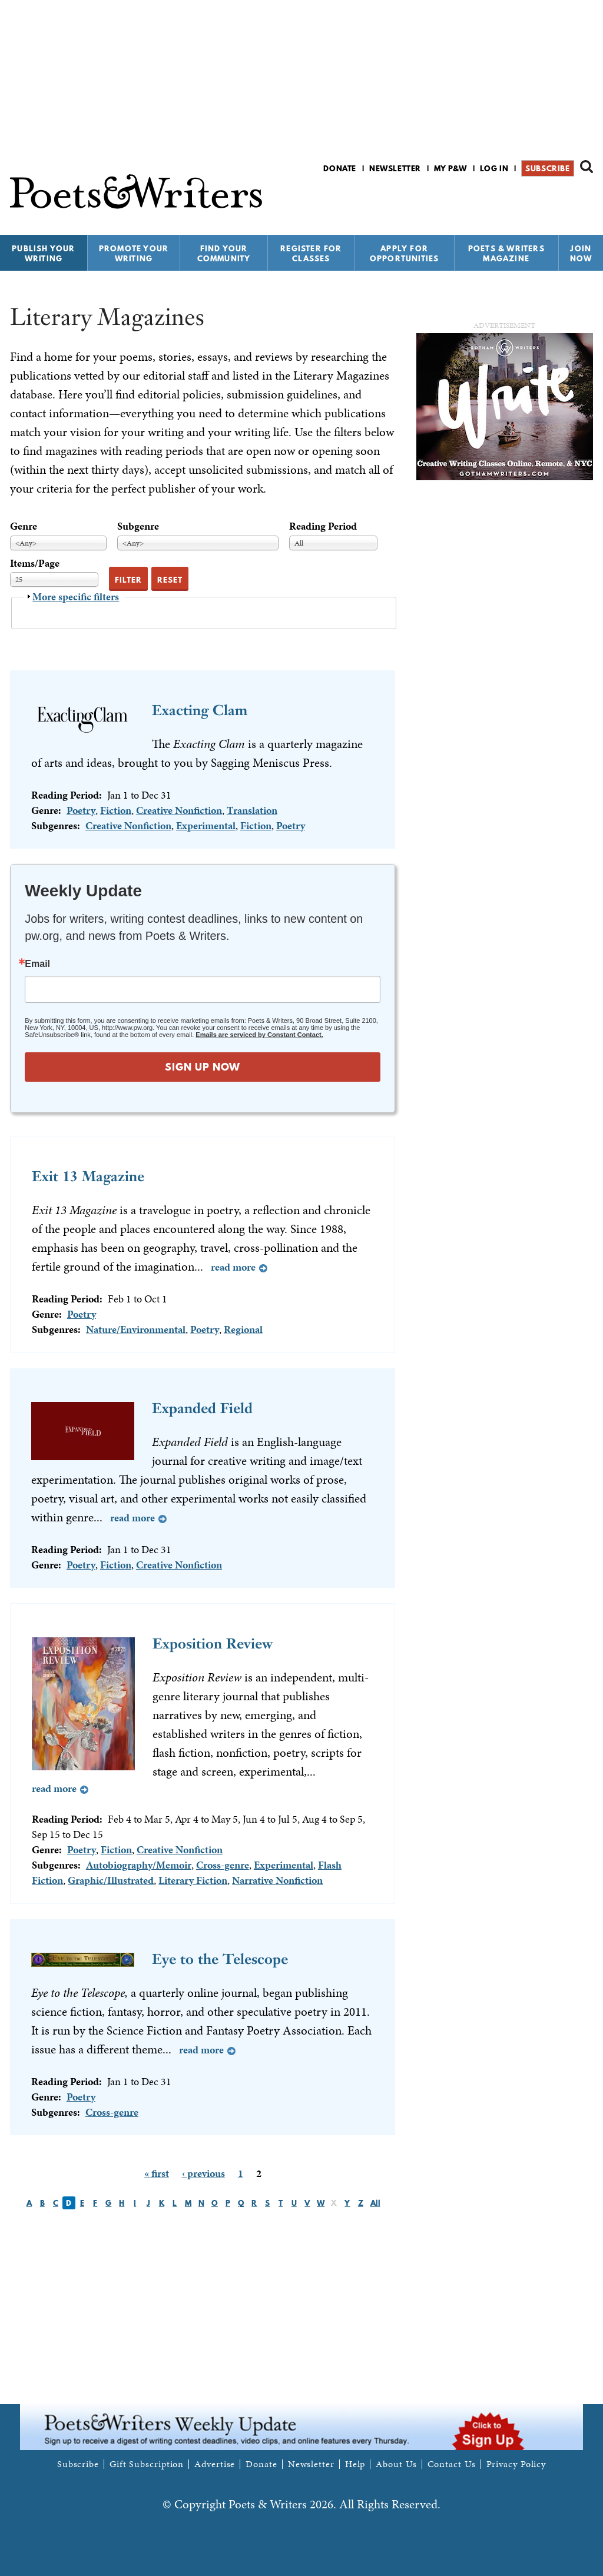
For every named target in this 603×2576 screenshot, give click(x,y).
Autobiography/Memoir (138, 1864)
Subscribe (547, 168)
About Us (396, 2464)
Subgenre (138, 525)
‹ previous (203, 2173)
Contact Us (452, 2464)
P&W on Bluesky (565, 199)
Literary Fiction (192, 1880)
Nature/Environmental (135, 1329)
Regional (243, 1329)
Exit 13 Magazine (88, 1176)
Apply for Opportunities (404, 253)
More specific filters (75, 596)
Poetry (81, 810)
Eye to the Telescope (220, 1959)
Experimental (206, 825)
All (375, 2203)
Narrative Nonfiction (277, 1880)
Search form (586, 166)
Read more (233, 1266)
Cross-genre (222, 1864)
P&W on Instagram (585, 199)
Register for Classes (311, 253)
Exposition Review (213, 1643)
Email (37, 964)
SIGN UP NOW (202, 1066)
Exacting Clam (199, 710)
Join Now (581, 253)
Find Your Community (224, 253)
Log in (494, 168)
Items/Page (34, 563)
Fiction (115, 810)
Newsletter (395, 168)
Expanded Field (202, 1408)
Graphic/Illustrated (111, 1880)
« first (156, 2173)
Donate (339, 168)
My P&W (450, 168)
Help (355, 2464)
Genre (23, 525)
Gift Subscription (147, 2464)
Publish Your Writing (43, 253)
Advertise (214, 2464)
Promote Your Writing (133, 253)
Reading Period (323, 525)
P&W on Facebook (545, 199)
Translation (252, 810)
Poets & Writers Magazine (506, 253)
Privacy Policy (516, 2464)
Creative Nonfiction (179, 810)
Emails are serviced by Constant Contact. (259, 1034)
